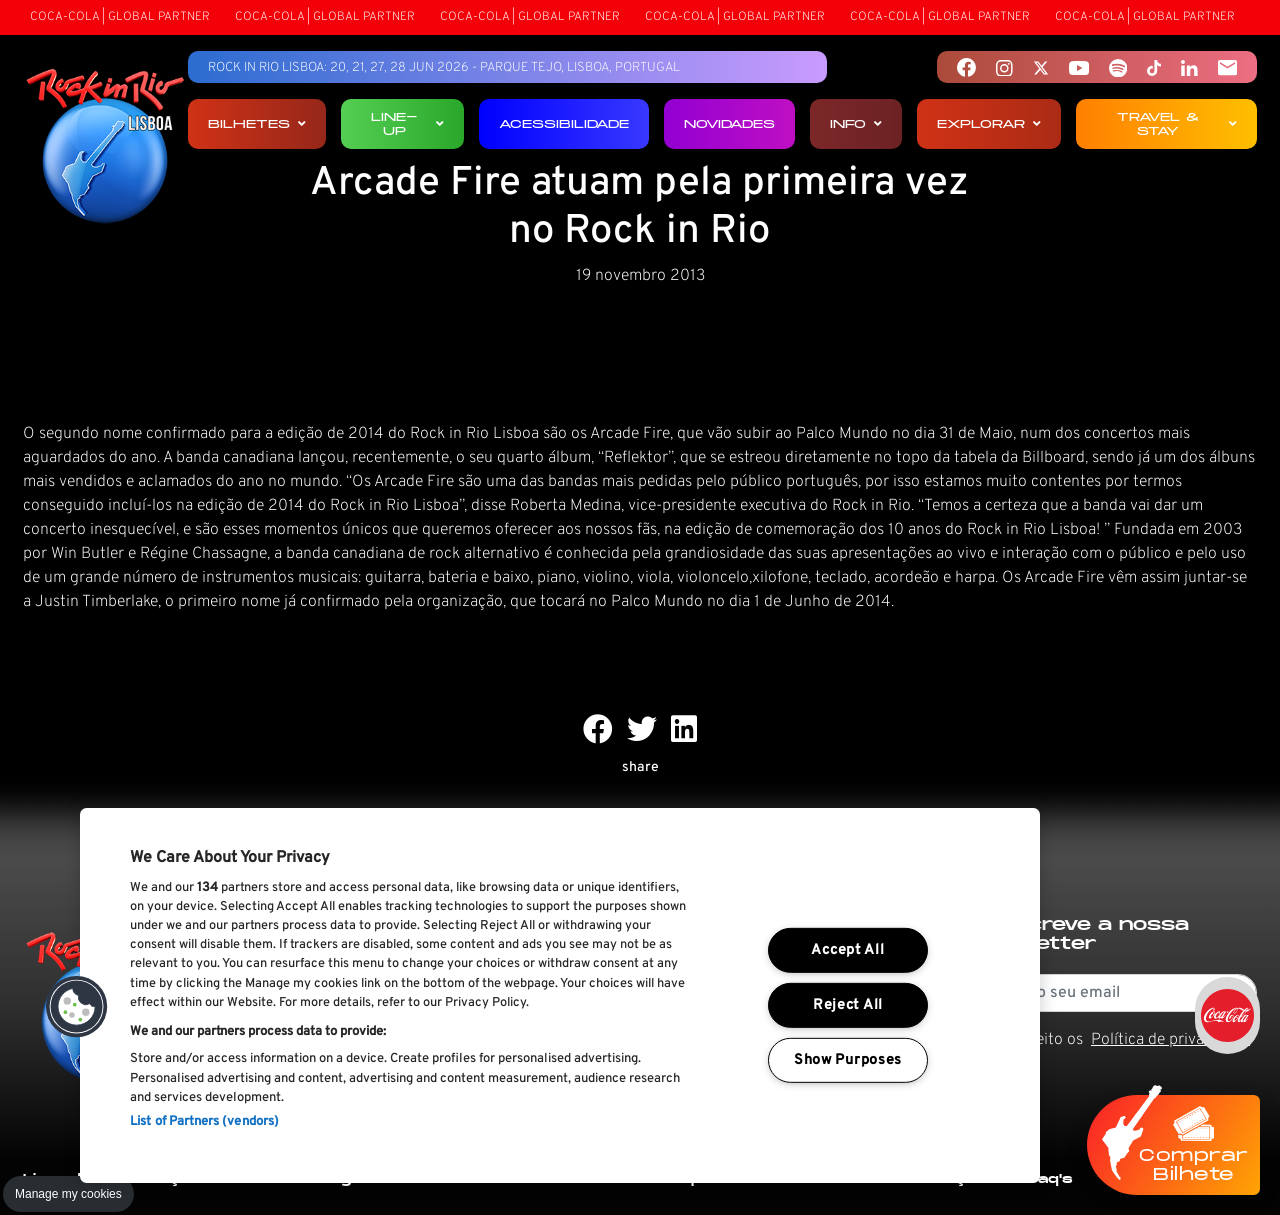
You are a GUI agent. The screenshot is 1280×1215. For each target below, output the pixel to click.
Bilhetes (257, 123)
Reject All (848, 1005)
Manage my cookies (68, 1194)
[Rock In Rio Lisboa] (105, 148)
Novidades (729, 123)
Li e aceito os (1120, 1040)
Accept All (847, 950)
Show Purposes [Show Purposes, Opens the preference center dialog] (848, 1060)
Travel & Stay (1177, 123)
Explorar (989, 123)
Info (856, 123)
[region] (560, 995)
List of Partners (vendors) (204, 1122)
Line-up (407, 123)
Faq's (1051, 1178)
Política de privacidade (1170, 1040)
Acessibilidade (564, 123)
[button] (77, 1007)
